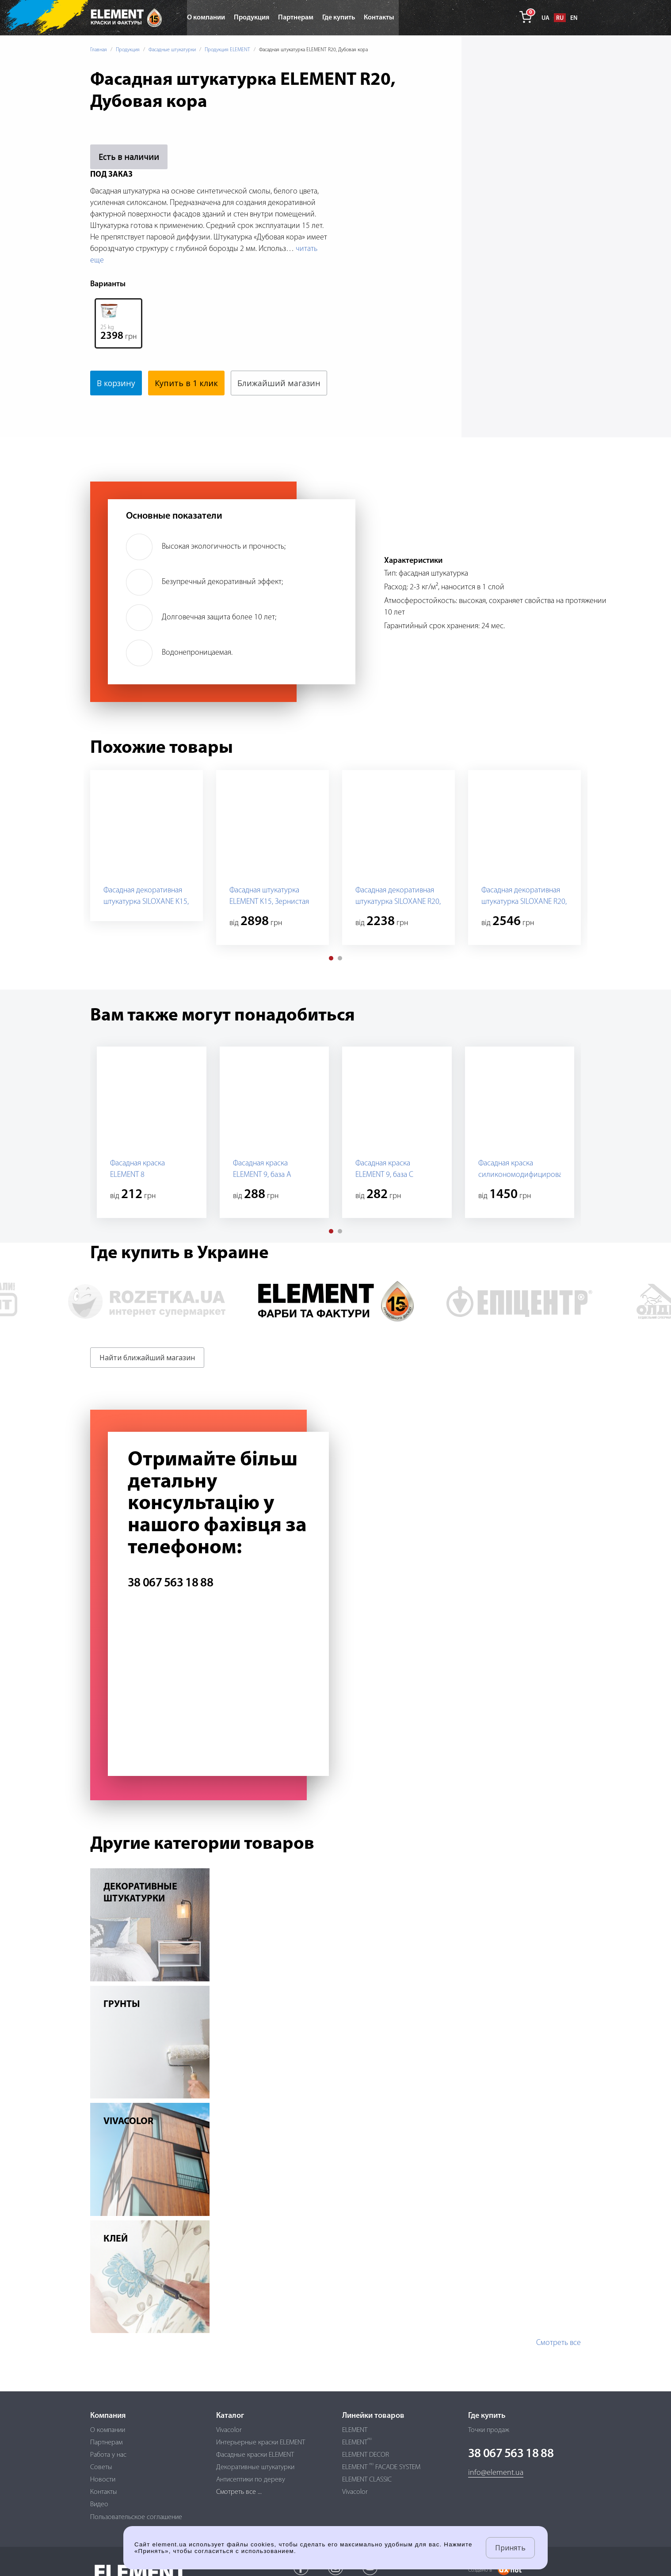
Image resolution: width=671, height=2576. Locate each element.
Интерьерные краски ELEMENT (260, 2442)
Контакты (103, 2492)
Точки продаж (488, 2430)
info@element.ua (495, 2473)
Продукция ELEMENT (227, 50)
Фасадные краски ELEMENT (255, 2454)
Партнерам (106, 2442)
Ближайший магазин (138, 407)
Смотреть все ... (239, 2492)
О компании (107, 2430)
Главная (98, 50)
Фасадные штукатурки (172, 50)
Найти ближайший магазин (147, 1382)
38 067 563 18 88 (170, 1608)
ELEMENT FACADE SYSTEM (381, 2467)
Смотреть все (558, 2368)
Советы (101, 2467)
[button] (331, 983)
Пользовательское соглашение (136, 2517)
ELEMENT (354, 2430)
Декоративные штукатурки (255, 2467)
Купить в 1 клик (188, 383)
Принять (510, 2548)
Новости (102, 2479)
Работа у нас (108, 2454)
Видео (99, 2504)
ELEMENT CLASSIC (367, 2479)
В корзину (117, 383)
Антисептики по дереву (250, 2479)
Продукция (128, 50)
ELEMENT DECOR (365, 2454)
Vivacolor (229, 2430)
